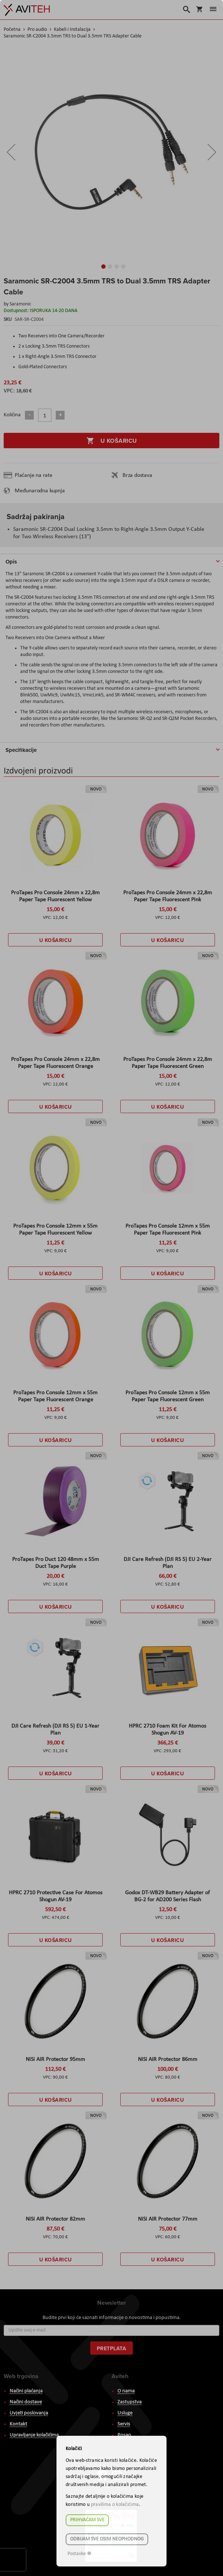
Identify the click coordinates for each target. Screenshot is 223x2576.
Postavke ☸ (79, 2554)
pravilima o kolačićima (115, 2504)
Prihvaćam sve (87, 2520)
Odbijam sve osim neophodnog (107, 2539)
